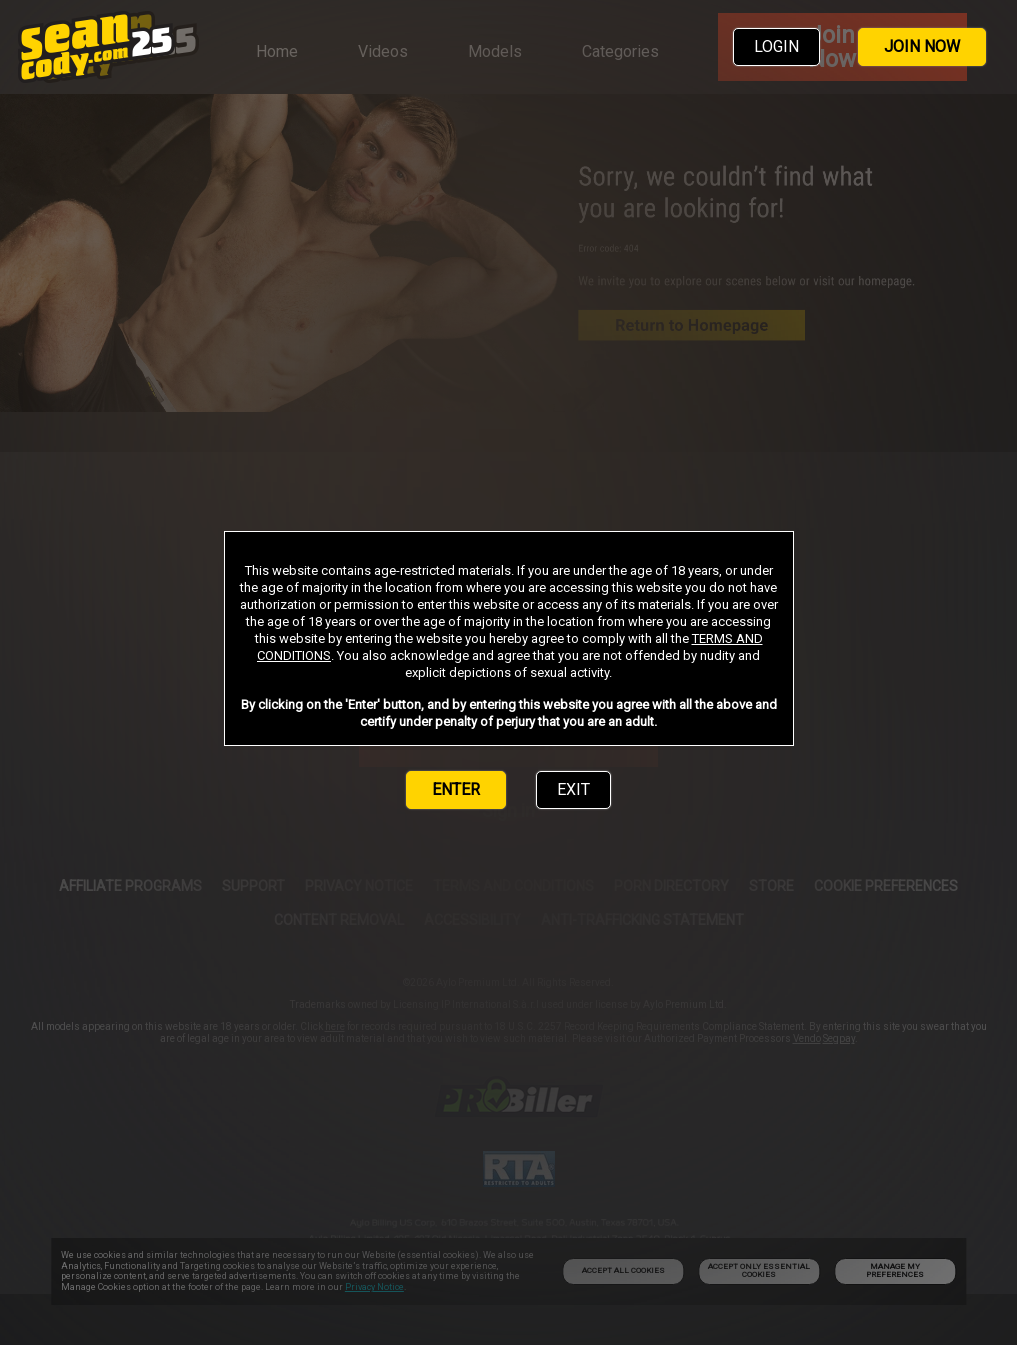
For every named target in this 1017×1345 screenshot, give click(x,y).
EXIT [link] (573, 789)
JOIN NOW (922, 46)
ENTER (456, 789)
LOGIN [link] (776, 46)
